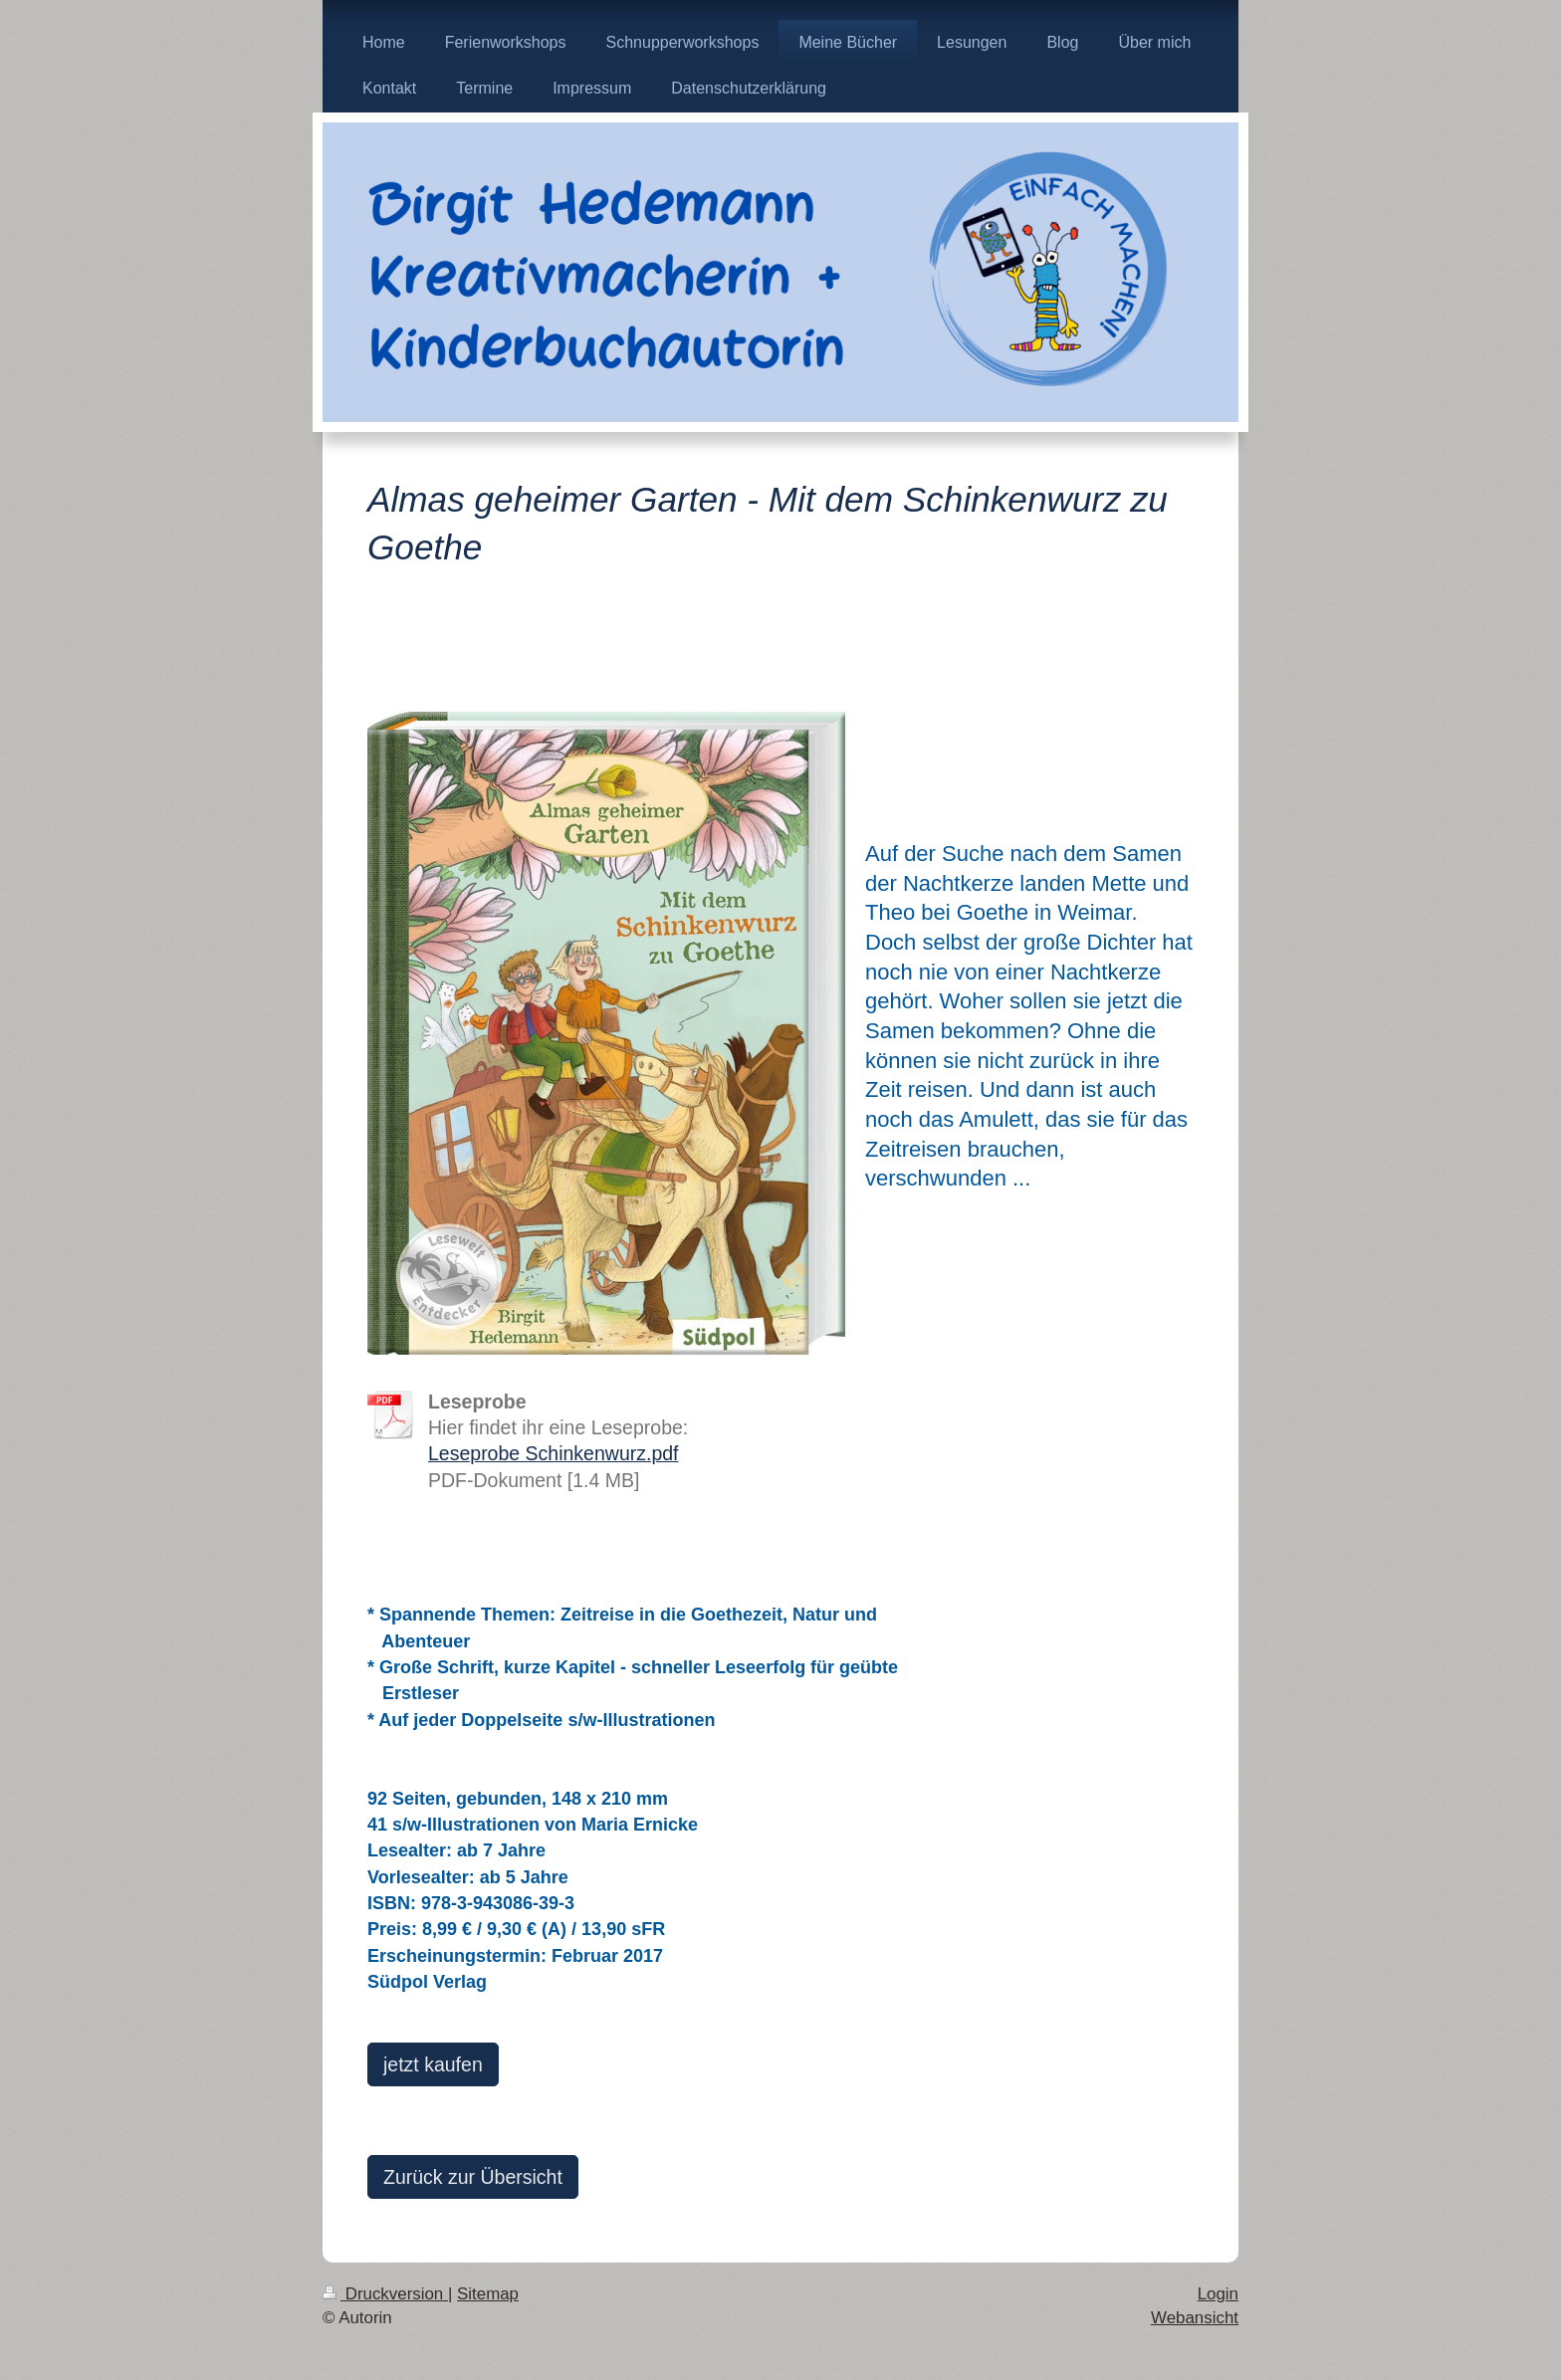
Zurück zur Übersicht (472, 2177)
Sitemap (488, 2293)
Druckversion (385, 2293)
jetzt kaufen (433, 2064)
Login (1218, 2293)
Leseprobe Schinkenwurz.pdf (553, 1453)
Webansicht (1194, 2317)
